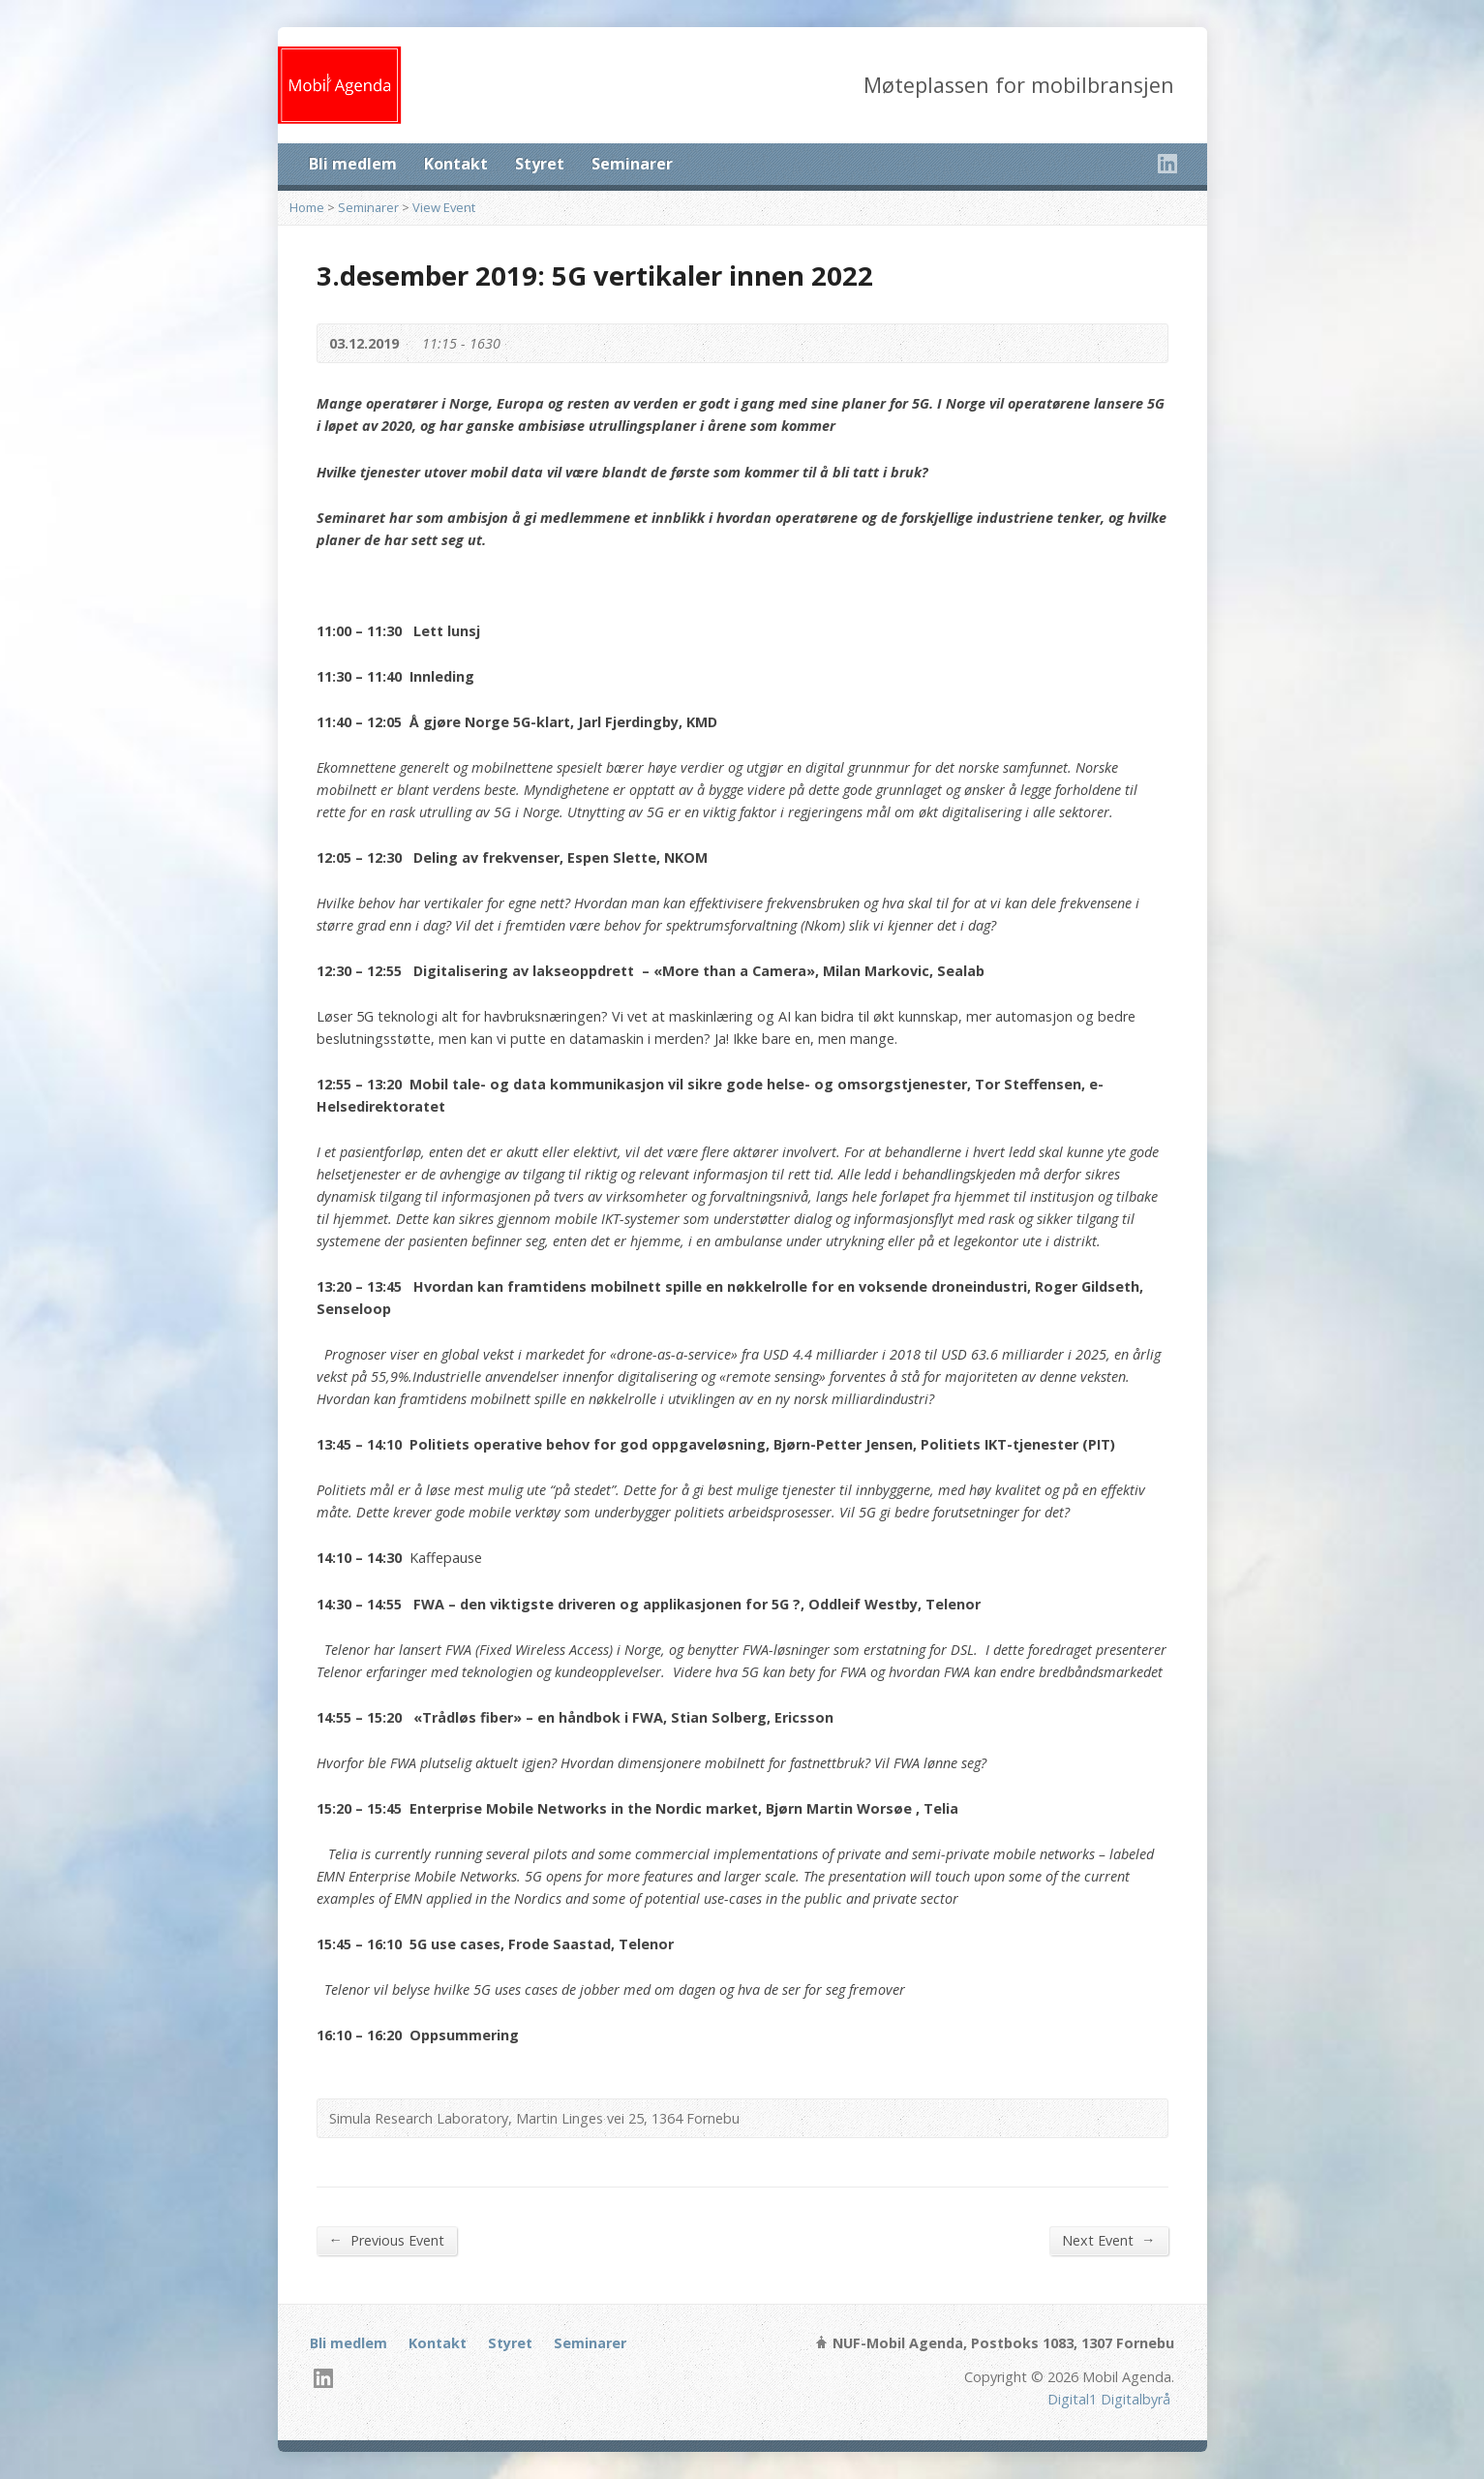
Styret (539, 163)
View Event (443, 207)
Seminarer (632, 163)
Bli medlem (353, 163)
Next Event (1108, 2239)
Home (306, 207)
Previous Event (386, 2239)
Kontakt (456, 163)
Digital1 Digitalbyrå (1108, 2399)
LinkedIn (1167, 163)
